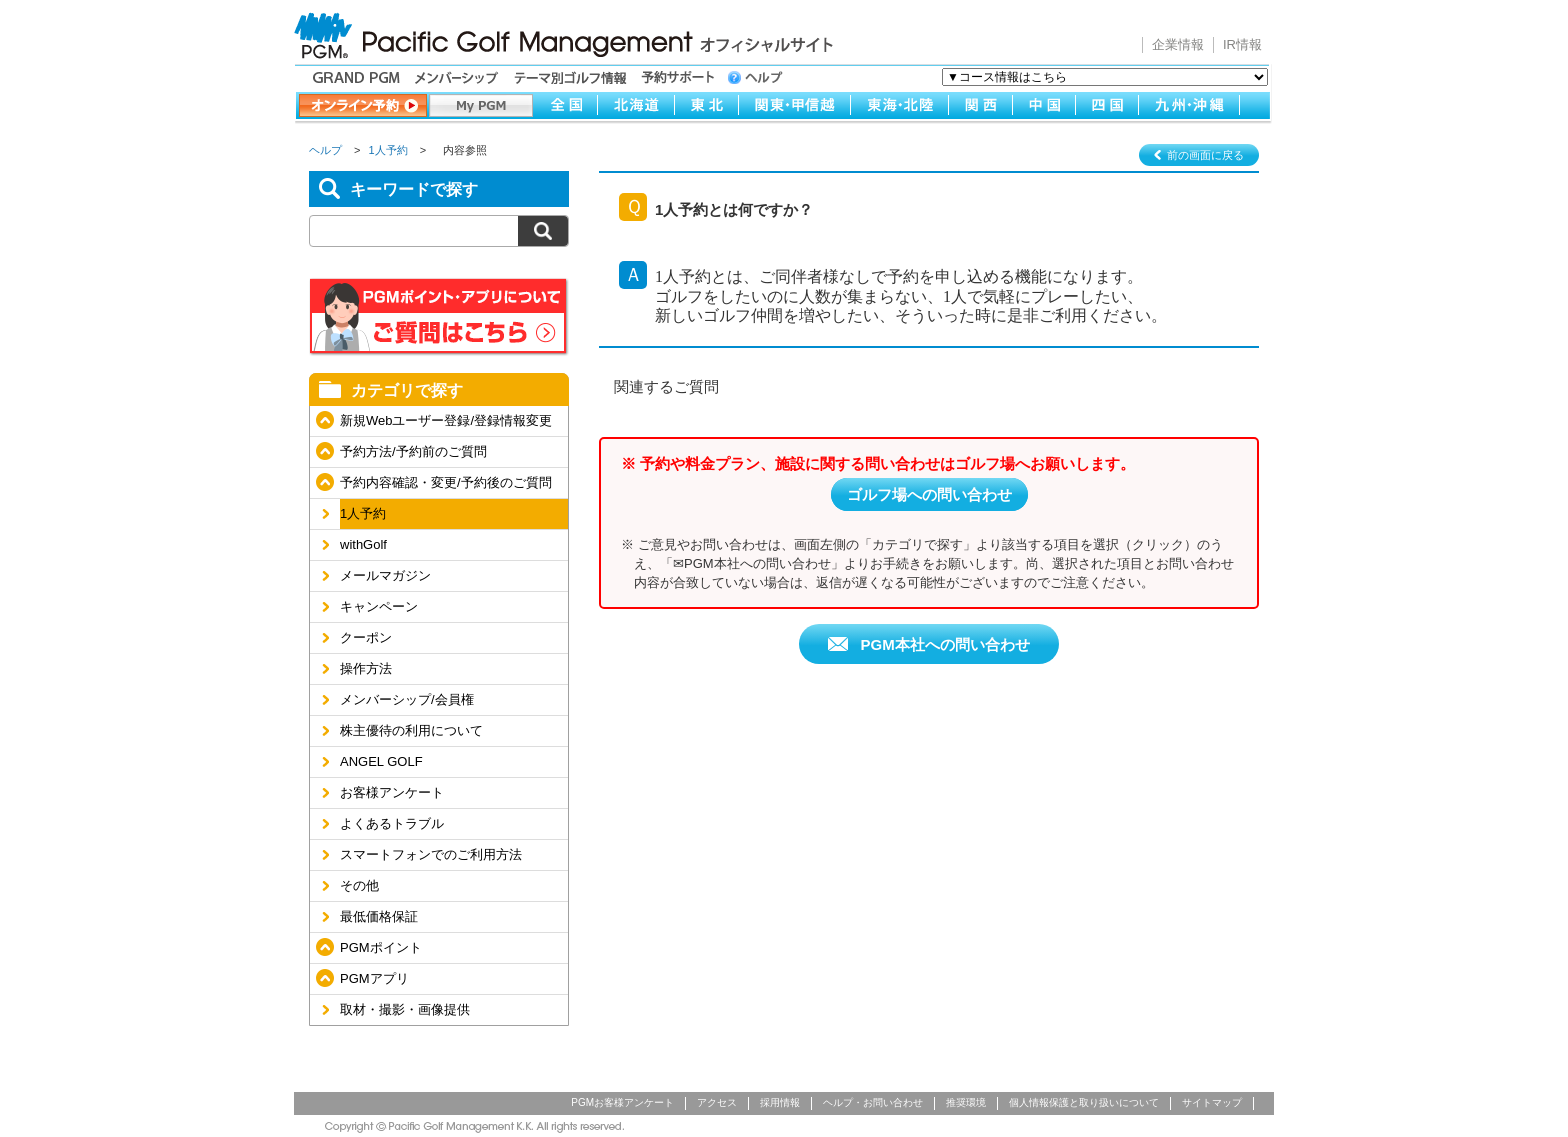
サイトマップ (1212, 1102)
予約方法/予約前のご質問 (413, 451)
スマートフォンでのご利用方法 (431, 854)
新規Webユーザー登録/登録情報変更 (446, 420)
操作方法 (366, 668)
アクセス (717, 1102)
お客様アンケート (392, 792)
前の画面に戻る (1205, 155)
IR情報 (1242, 44)
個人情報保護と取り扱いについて (1084, 1102)
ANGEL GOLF (381, 761)
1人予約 (388, 150)
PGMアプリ (374, 978)
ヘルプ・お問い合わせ (873, 1102)
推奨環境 (966, 1102)
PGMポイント (381, 947)
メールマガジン (385, 575)
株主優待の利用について (411, 730)
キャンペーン (379, 606)
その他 (359, 885)
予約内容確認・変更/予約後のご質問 (446, 482)
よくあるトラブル (392, 823)
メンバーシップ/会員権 (407, 699)
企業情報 (1178, 44)
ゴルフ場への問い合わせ (929, 494)
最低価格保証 (379, 916)
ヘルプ (325, 150)
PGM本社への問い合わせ (942, 644)
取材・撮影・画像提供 (405, 1009)
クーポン (366, 637)
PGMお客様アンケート (622, 1102)
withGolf (363, 544)
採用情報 (780, 1102)
